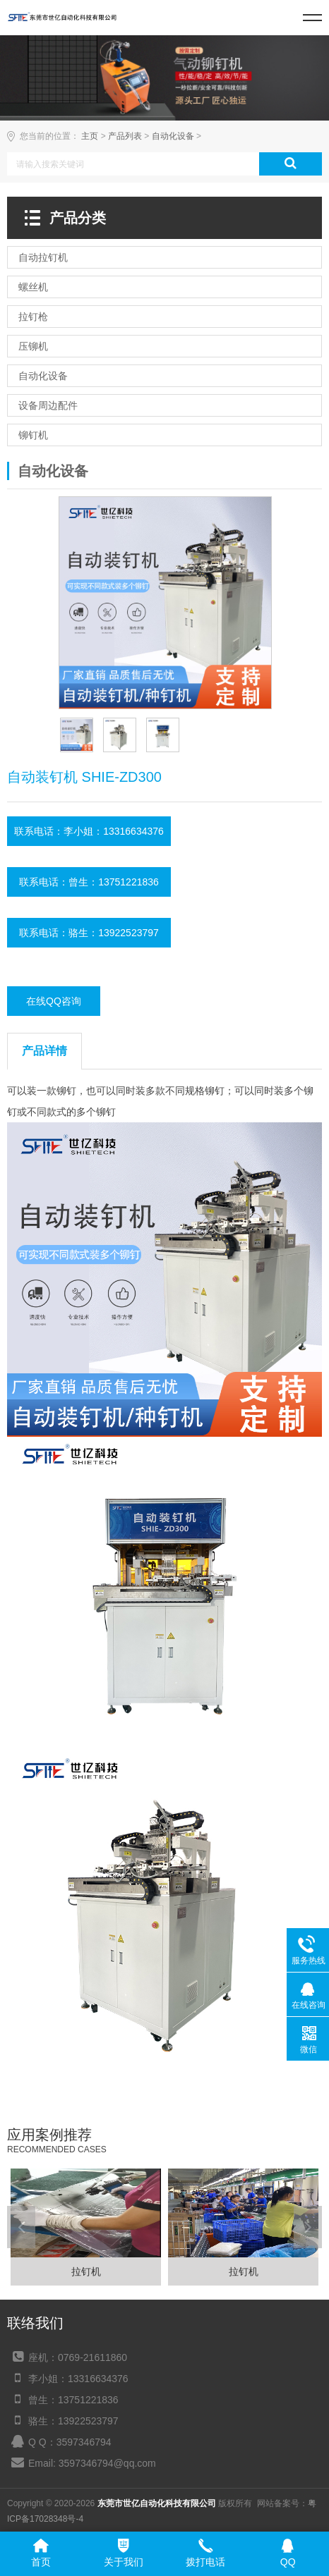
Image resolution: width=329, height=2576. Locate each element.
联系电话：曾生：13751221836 (89, 882)
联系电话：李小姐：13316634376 (89, 831)
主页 (89, 136)
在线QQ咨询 (53, 1001)
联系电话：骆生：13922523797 (89, 932)
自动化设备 (173, 136)
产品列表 (125, 136)
